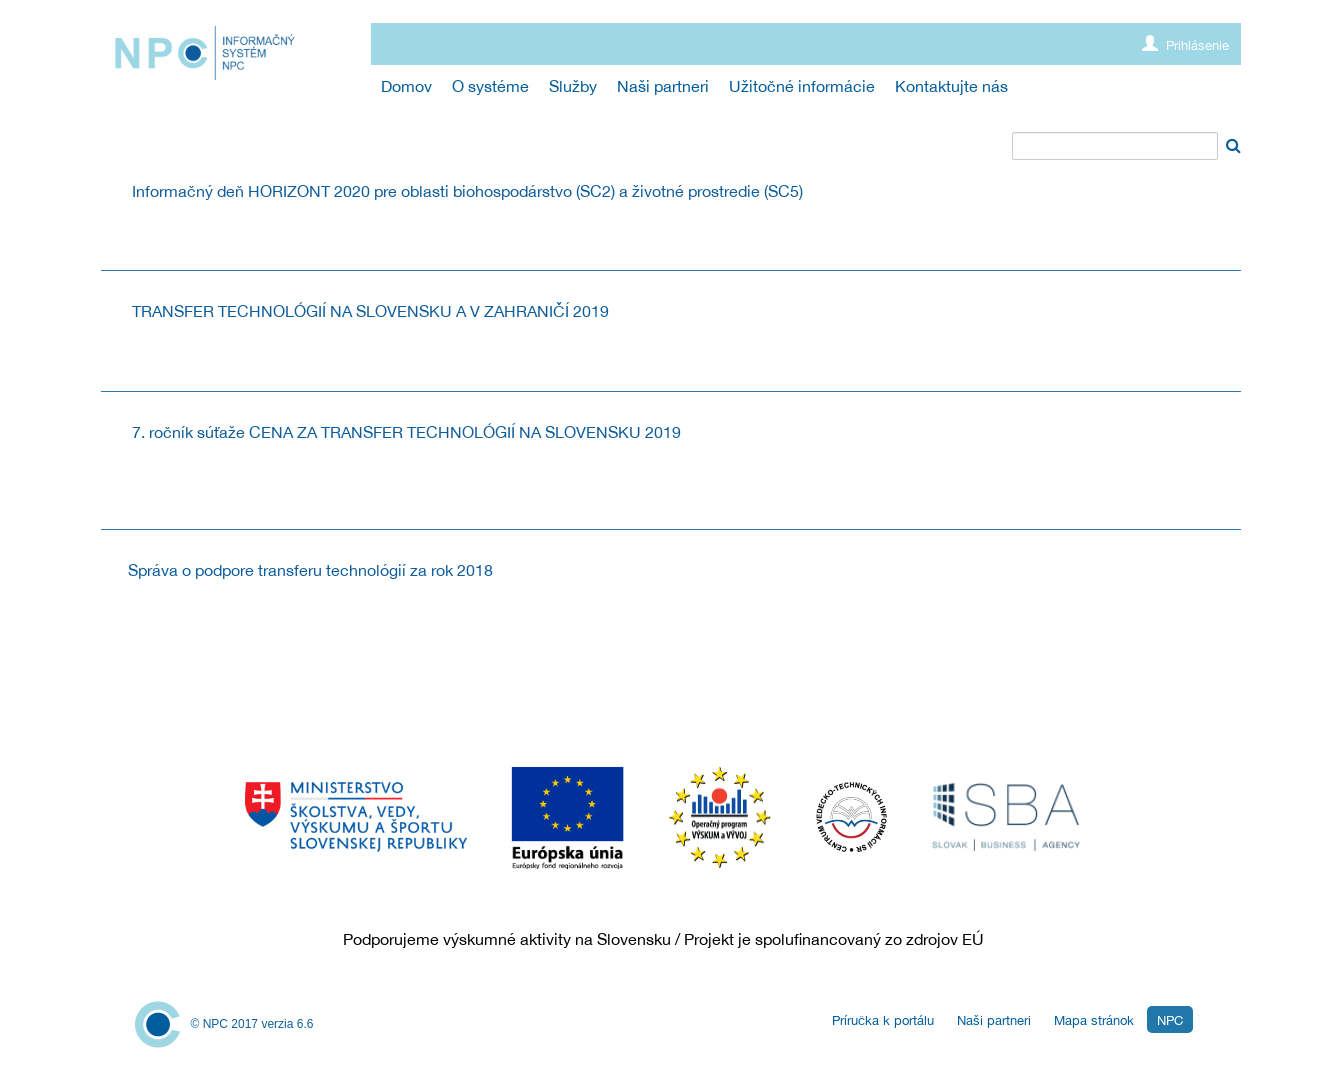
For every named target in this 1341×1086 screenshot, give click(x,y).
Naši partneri (994, 1020)
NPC (1170, 1020)
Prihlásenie (1185, 44)
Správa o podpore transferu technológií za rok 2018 (310, 570)
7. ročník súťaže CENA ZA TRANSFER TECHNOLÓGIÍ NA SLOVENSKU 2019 (406, 432)
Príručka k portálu (883, 1020)
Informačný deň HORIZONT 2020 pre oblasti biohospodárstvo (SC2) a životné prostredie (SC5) (467, 191)
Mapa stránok (1094, 1020)
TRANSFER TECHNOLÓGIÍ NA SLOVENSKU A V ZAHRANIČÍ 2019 (370, 311)
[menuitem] (406, 86)
